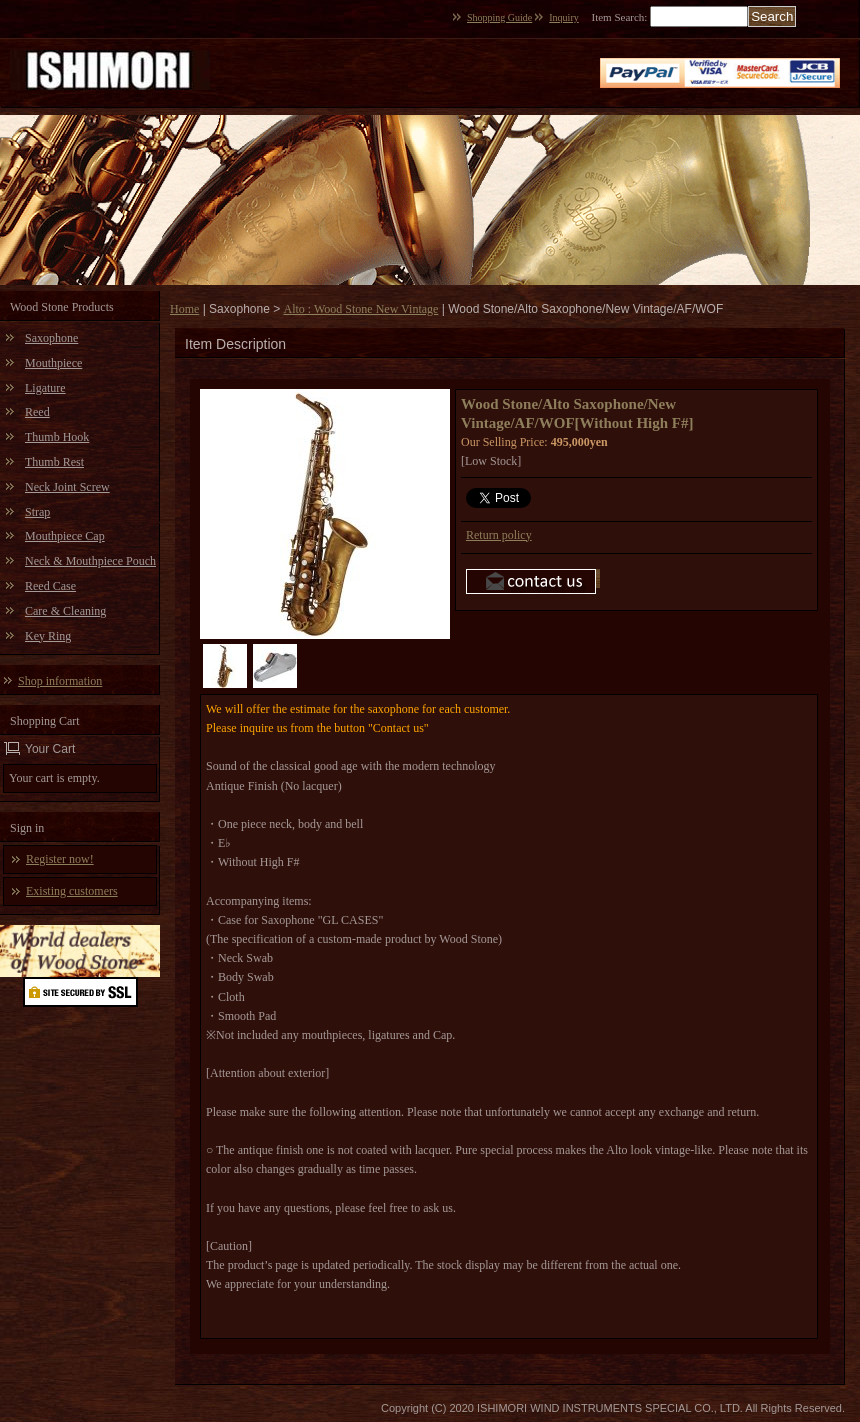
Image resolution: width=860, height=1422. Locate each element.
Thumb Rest (54, 462)
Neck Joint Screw (67, 487)
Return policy (499, 535)
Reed (37, 412)
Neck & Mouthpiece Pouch (90, 561)
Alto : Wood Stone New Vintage (361, 309)
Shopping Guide (499, 17)
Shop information (60, 681)
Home (184, 309)
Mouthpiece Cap (65, 536)
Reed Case (50, 586)
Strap (37, 512)
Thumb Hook (57, 437)
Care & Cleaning (65, 611)
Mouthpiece (53, 363)
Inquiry (563, 17)
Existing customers (72, 891)
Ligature (45, 388)
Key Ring (48, 636)
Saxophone (51, 338)
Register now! (60, 859)
